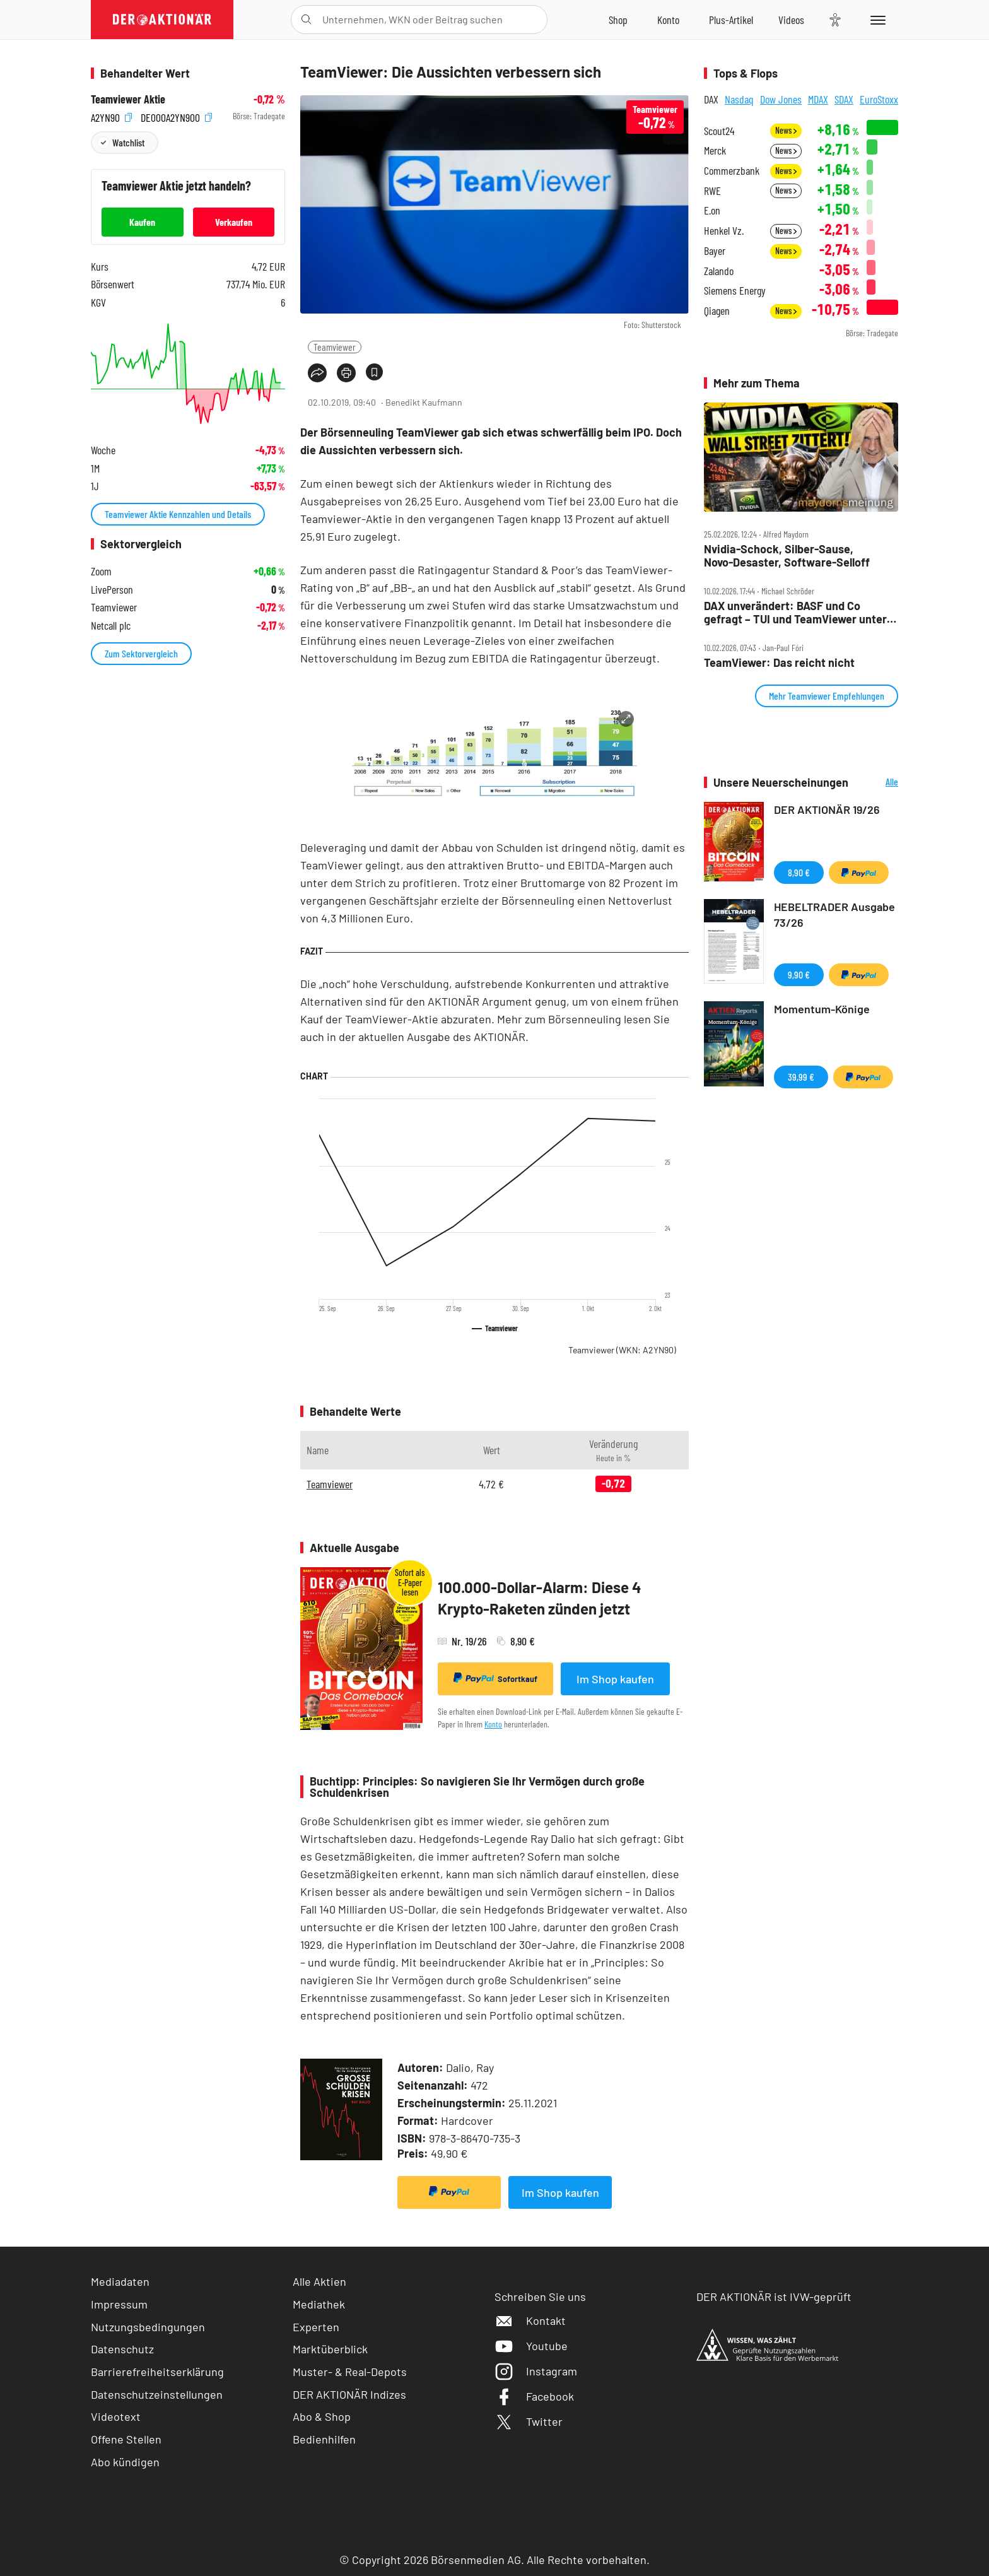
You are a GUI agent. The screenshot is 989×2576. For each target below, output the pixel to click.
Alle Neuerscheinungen (876, 782)
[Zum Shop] (618, 19)
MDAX (818, 99)
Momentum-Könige (822, 1009)
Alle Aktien (319, 2281)
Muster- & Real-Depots (350, 2372)
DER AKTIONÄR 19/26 (827, 809)
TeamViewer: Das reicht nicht (779, 662)
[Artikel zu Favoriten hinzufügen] (374, 371)
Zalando (719, 271)
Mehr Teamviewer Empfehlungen (826, 696)
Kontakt (530, 2320)
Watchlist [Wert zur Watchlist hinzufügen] (128, 142)
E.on (712, 210)
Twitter (528, 2421)
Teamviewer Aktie (128, 99)
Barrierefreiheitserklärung (157, 2372)
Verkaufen (233, 222)
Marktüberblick (330, 2349)
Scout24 (719, 131)
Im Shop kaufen (615, 1679)
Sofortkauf (495, 1678)
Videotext (116, 2416)
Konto (493, 1724)
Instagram (535, 2371)
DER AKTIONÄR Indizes (349, 2394)
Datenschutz (122, 2349)
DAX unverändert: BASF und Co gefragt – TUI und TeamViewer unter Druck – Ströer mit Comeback (795, 612)
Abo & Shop (322, 2416)
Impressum (119, 2304)
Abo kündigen (125, 2462)
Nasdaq (739, 99)
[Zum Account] (668, 19)
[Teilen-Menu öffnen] (317, 372)
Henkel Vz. (724, 230)
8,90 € (799, 872)
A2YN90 (111, 116)
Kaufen (142, 222)
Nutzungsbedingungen (148, 2327)
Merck (715, 150)
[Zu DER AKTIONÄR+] (731, 19)
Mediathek (319, 2304)
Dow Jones (781, 99)
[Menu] (875, 19)
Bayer (714, 250)
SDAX (843, 99)
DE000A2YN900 (176, 116)
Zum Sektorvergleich (141, 653)
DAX (711, 99)
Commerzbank (731, 170)
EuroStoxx (879, 99)
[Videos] (791, 19)
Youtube (531, 2346)
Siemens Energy (735, 290)
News (786, 130)
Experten (316, 2327)
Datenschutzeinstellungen (157, 2394)
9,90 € (799, 974)
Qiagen (717, 310)
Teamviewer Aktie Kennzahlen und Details (178, 514)
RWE (712, 190)
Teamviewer (334, 347)
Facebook (534, 2396)
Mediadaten (120, 2281)
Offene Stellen (126, 2439)
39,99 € (801, 1077)
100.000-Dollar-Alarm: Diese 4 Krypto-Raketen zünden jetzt (539, 1598)
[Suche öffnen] (306, 19)
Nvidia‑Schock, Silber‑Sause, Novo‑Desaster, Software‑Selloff (787, 555)
